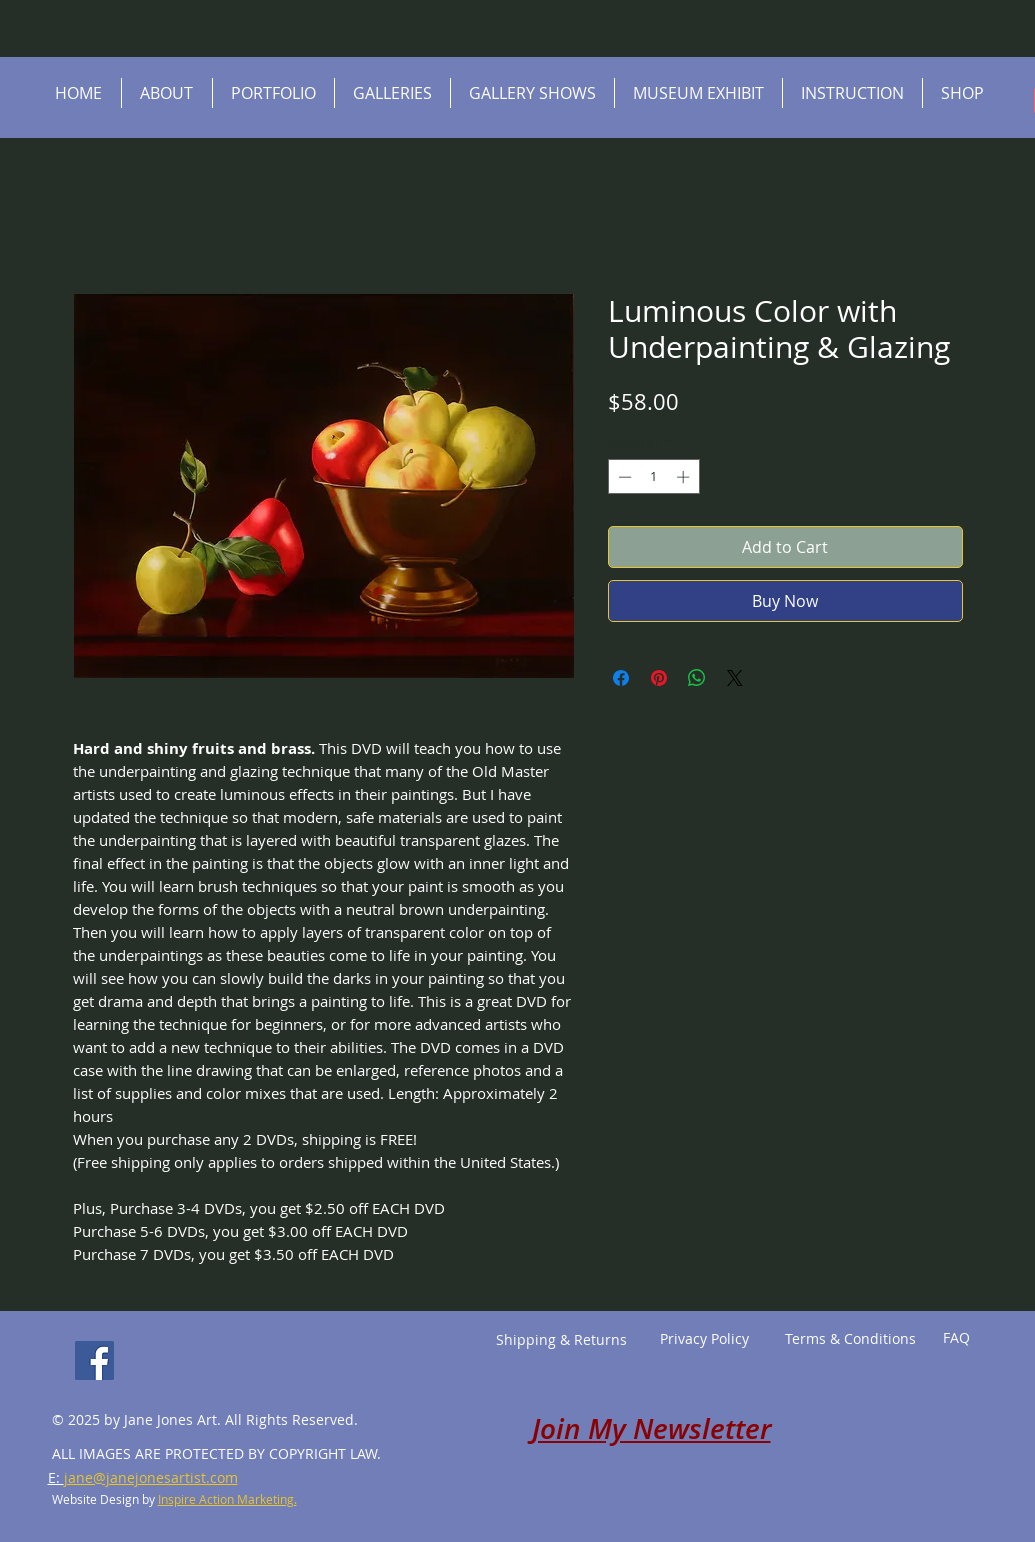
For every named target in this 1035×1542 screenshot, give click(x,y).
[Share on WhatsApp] (697, 678)
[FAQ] (956, 1338)
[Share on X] (735, 678)
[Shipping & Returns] (562, 1340)
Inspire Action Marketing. (227, 1499)
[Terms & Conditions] (851, 1339)
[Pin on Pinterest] (659, 678)
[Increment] (685, 477)
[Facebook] (94, 1360)
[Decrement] (623, 477)
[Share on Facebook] (621, 678)
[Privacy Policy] (705, 1339)
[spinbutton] (653, 477)
